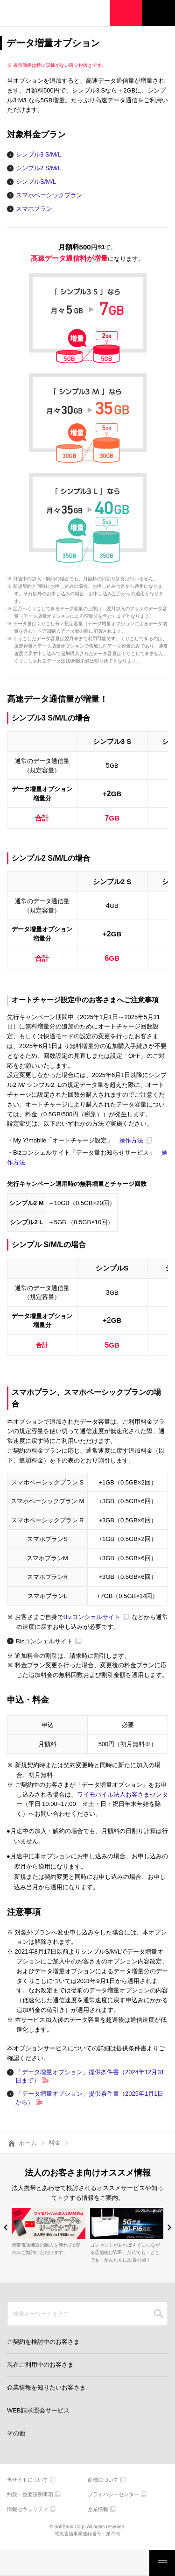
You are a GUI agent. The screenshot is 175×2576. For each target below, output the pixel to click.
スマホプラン (34, 208)
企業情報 (98, 2509)
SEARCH (158, 2314)
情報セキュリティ (27, 2509)
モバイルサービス (75, 2563)
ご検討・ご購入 (104, 2563)
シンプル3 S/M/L (38, 154)
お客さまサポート (134, 2563)
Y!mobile (53, 14)
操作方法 (131, 1140)
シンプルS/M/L (36, 181)
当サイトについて (27, 2480)
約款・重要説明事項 (30, 2494)
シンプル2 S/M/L (38, 167)
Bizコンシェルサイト (91, 1616)
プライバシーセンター (113, 2494)
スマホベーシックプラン (49, 195)
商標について (103, 2480)
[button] (6, 2227)
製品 (45, 2563)
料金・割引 (15, 2563)
